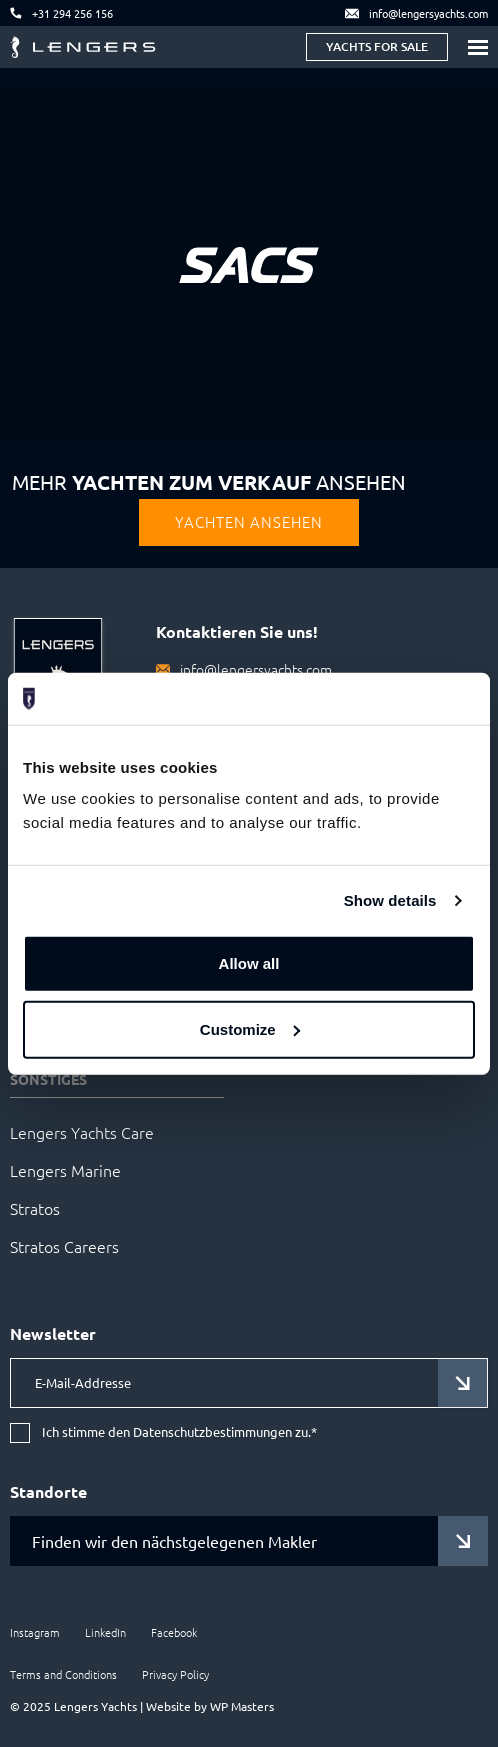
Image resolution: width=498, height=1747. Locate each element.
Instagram (35, 1632)
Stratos (35, 1208)
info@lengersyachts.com (256, 669)
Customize (250, 1029)
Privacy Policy (175, 1674)
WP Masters (242, 1706)
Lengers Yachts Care (82, 1132)
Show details (390, 900)
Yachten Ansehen (249, 521)
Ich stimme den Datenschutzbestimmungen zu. (179, 1432)
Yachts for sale (377, 46)
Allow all (249, 963)
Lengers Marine (65, 1170)
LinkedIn (105, 1632)
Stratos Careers (64, 1246)
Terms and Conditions (63, 1674)
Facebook (174, 1632)
